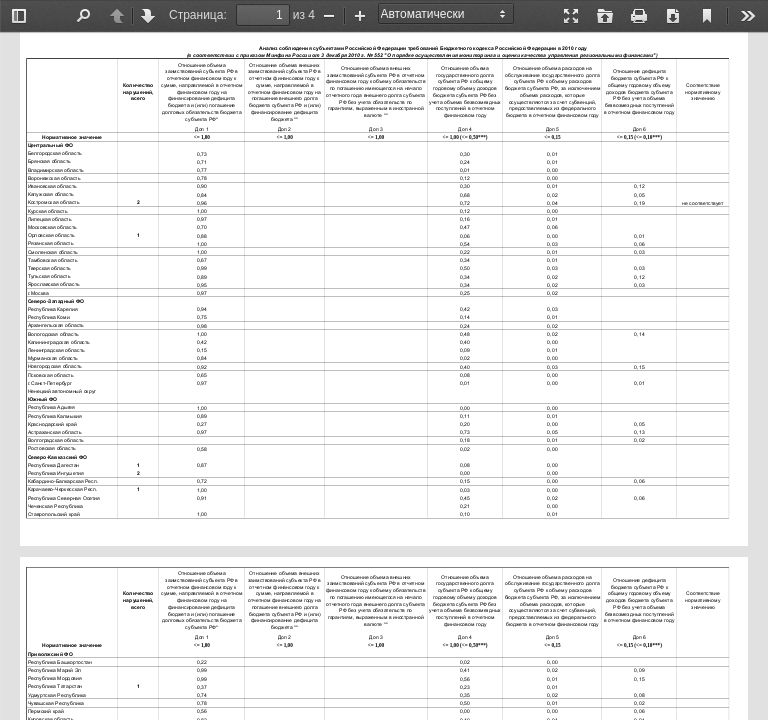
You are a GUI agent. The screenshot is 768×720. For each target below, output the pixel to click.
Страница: (198, 15)
